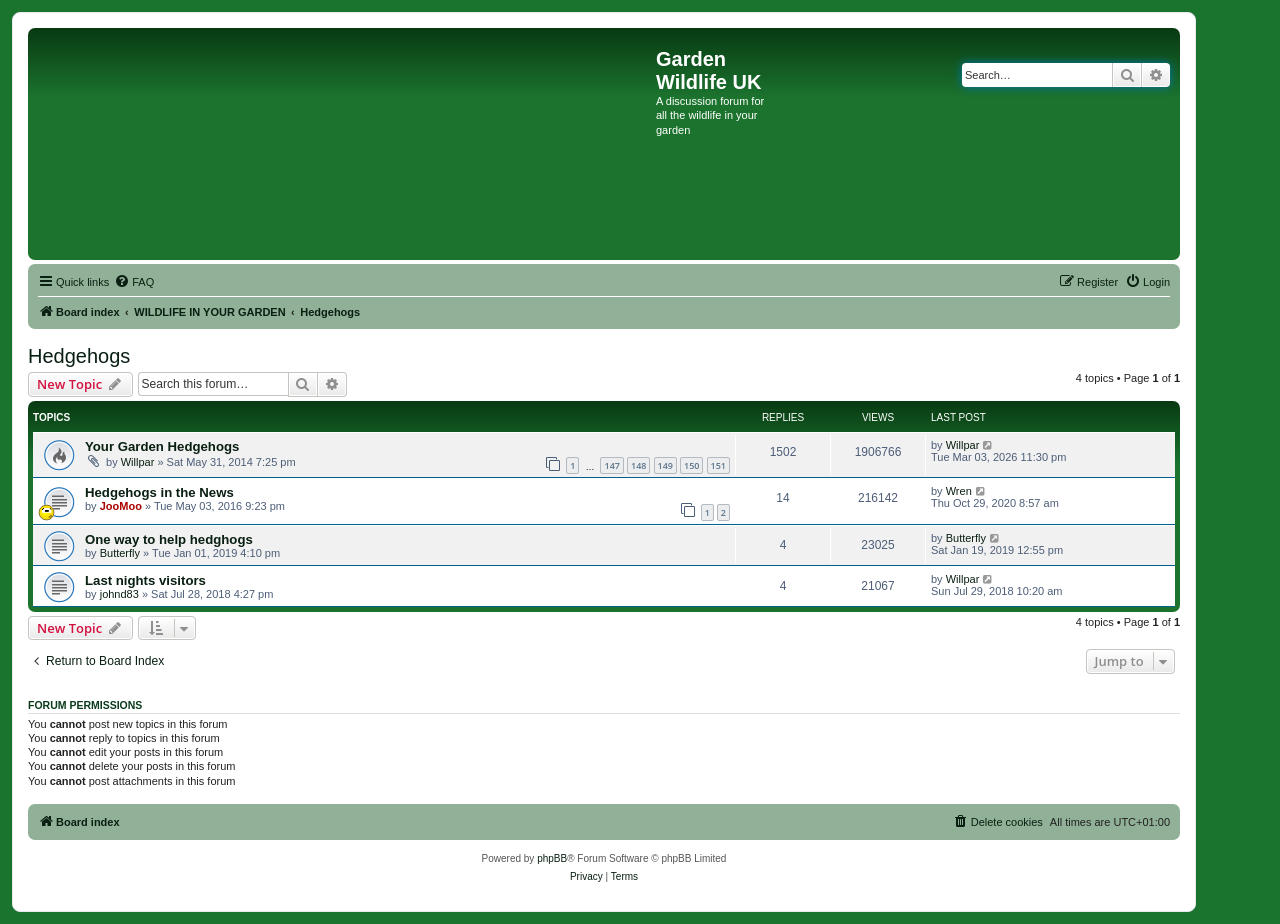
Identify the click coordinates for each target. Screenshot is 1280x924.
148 (638, 465)
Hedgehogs (79, 356)
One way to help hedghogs (169, 539)
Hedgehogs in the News (159, 492)
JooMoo (121, 506)
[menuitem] (134, 282)
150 (691, 465)
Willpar (138, 462)
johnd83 (119, 594)
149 (665, 465)
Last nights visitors (145, 580)
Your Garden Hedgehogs (162, 446)
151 (718, 465)
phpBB (552, 858)
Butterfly (120, 553)
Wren (959, 491)
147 (611, 465)
